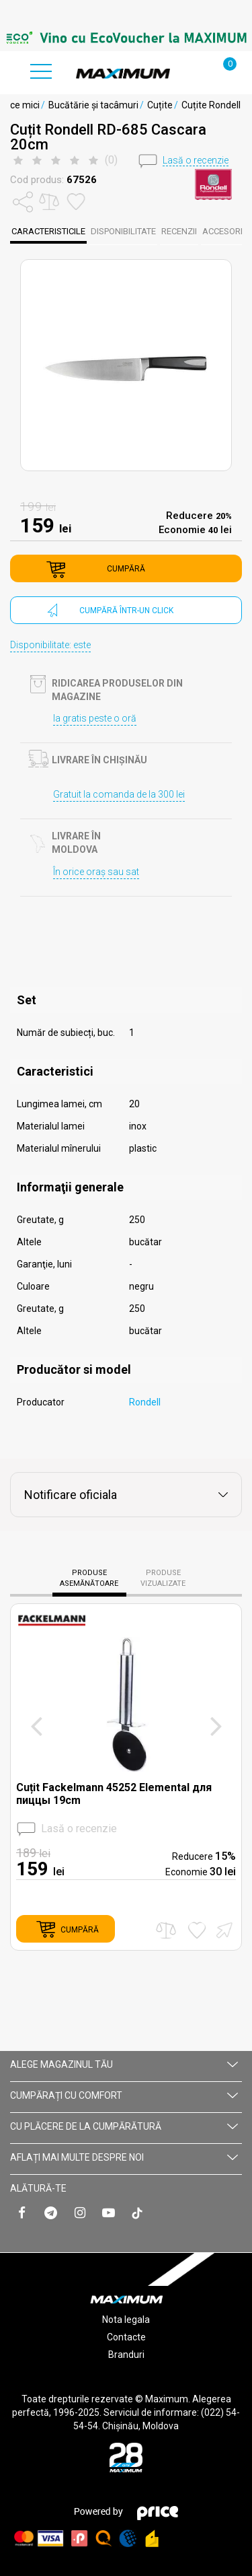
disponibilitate (123, 231)
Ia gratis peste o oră (94, 718)
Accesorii (223, 231)
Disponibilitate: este (50, 644)
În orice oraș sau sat (96, 871)
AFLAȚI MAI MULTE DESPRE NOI (124, 2157)
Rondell (145, 1402)
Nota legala (126, 2319)
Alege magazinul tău (124, 2064)
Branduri (126, 2354)
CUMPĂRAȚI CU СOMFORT (124, 2095)
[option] (126, 37)
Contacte (126, 2337)
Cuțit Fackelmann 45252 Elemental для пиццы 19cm (114, 1794)
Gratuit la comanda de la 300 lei (119, 794)
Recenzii (179, 231)
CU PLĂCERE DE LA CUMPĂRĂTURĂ (124, 2126)
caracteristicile (48, 231)
